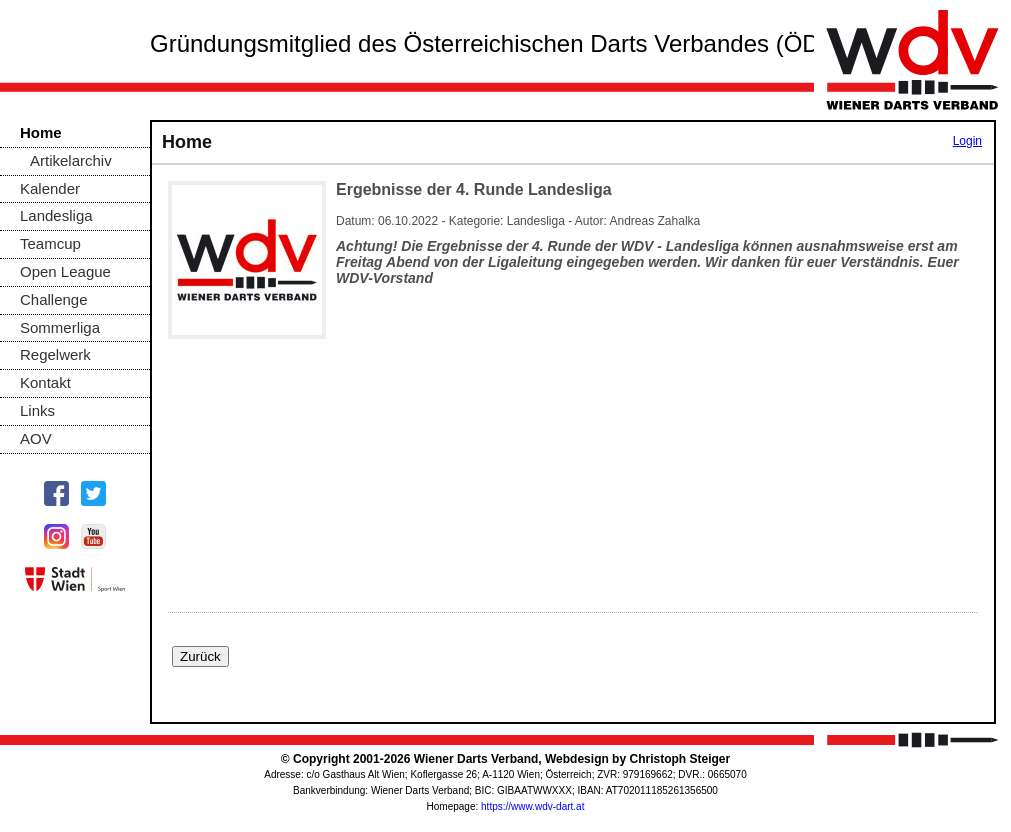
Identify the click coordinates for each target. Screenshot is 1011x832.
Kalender (50, 188)
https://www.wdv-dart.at (532, 806)
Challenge (54, 299)
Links (37, 410)
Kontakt (45, 382)
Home (41, 132)
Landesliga (56, 215)
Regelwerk (55, 354)
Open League (65, 271)
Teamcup (50, 243)
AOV (36, 438)
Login (967, 141)
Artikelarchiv (71, 160)
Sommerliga (60, 327)
